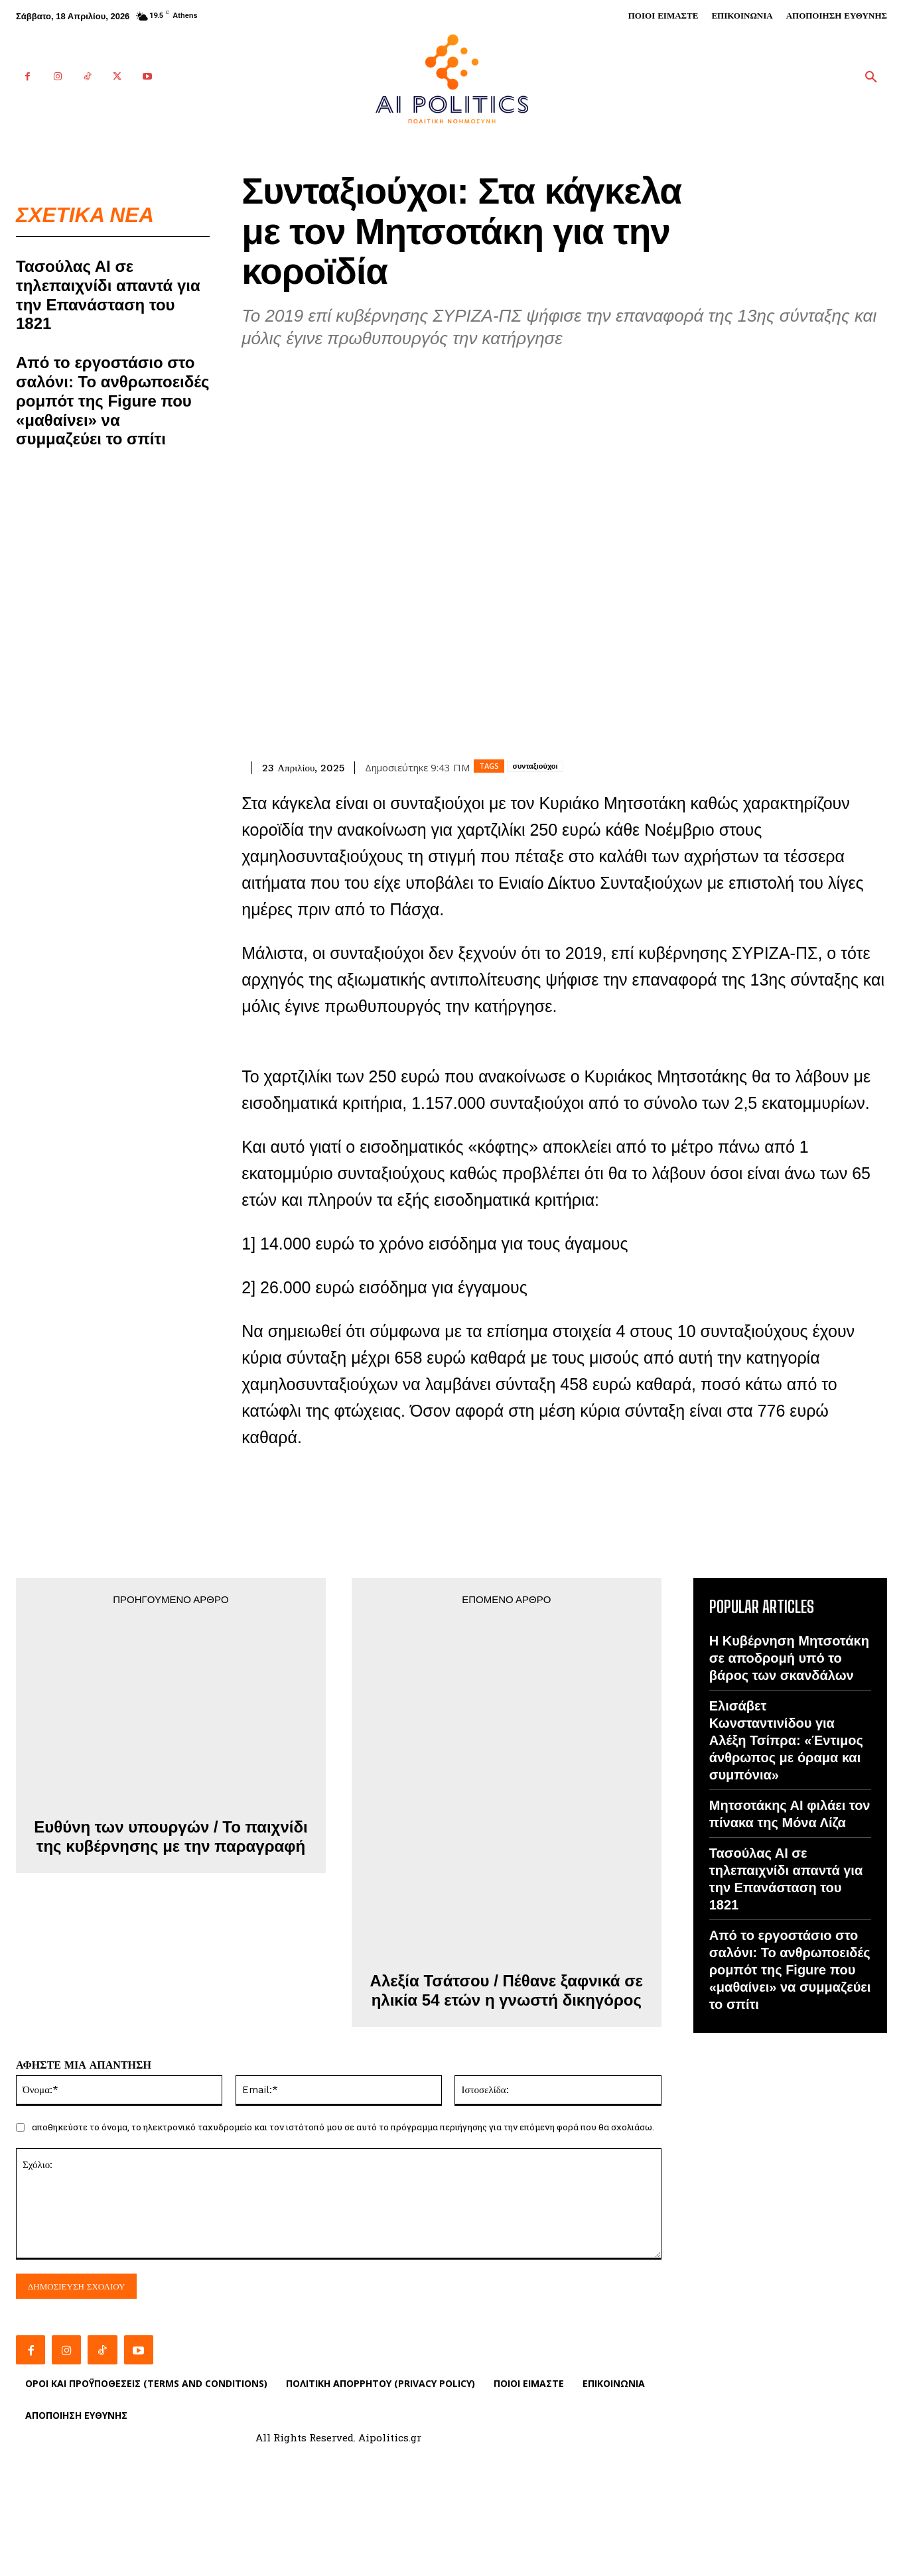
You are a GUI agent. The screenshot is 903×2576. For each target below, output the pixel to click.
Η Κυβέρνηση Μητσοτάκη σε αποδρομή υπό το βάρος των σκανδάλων (789, 1658)
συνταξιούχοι (534, 766)
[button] (871, 78)
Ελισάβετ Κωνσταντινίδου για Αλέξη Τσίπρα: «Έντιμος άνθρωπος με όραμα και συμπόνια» (786, 1740)
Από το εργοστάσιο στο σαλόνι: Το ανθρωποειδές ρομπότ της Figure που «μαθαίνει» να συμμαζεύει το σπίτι (113, 401)
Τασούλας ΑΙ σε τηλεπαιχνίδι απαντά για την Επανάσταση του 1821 (108, 295)
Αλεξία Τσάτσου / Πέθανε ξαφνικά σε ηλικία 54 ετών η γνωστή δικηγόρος (506, 1990)
